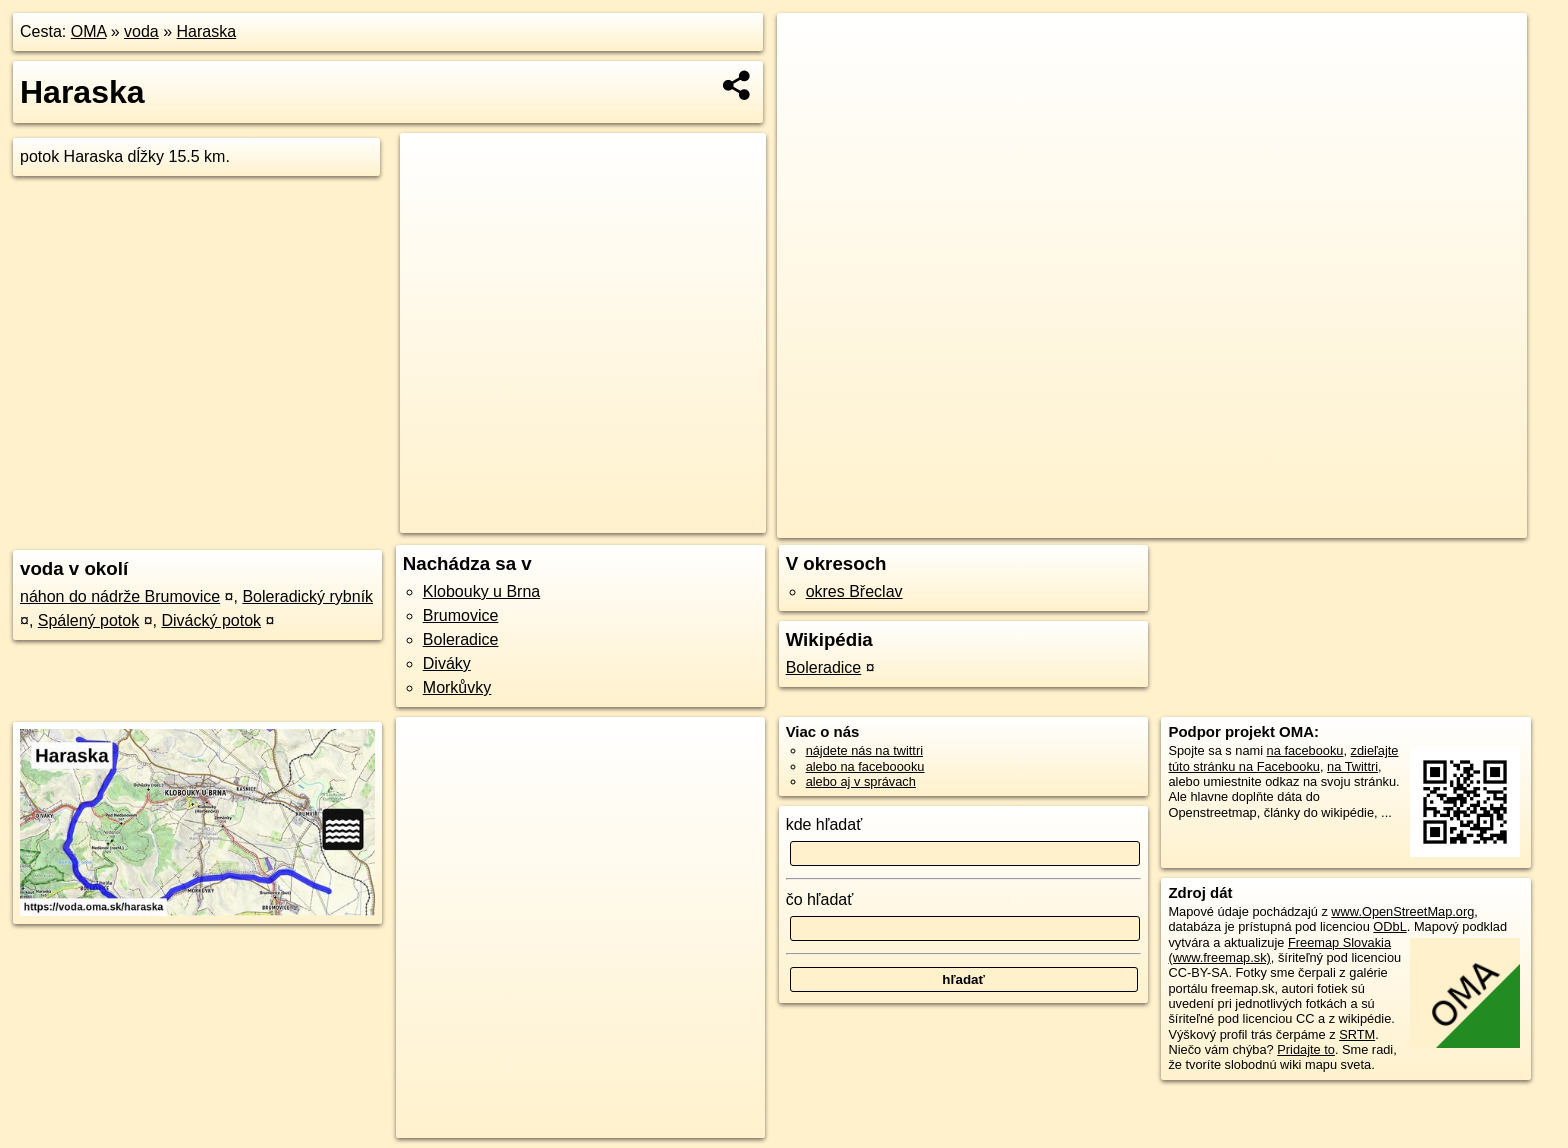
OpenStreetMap (1201, 523)
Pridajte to (1306, 1049)
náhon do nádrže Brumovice (120, 596)
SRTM (1357, 1034)
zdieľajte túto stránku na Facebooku (1283, 758)
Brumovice (461, 615)
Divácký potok (211, 620)
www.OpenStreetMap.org (1402, 911)
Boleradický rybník (307, 596)
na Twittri (1352, 766)
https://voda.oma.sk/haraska (1446, 523)
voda (141, 31)
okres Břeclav (854, 591)
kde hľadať (824, 824)
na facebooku (1305, 750)
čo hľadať (820, 899)
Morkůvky (457, 687)
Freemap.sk (1304, 523)
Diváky (447, 663)
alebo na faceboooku (865, 766)
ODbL (1389, 926)
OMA (89, 31)
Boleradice (461, 639)
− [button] (811, 78)
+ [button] (811, 47)
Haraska (207, 31)
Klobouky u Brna (481, 591)
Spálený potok (88, 620)
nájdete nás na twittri (864, 750)
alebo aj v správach (861, 781)
